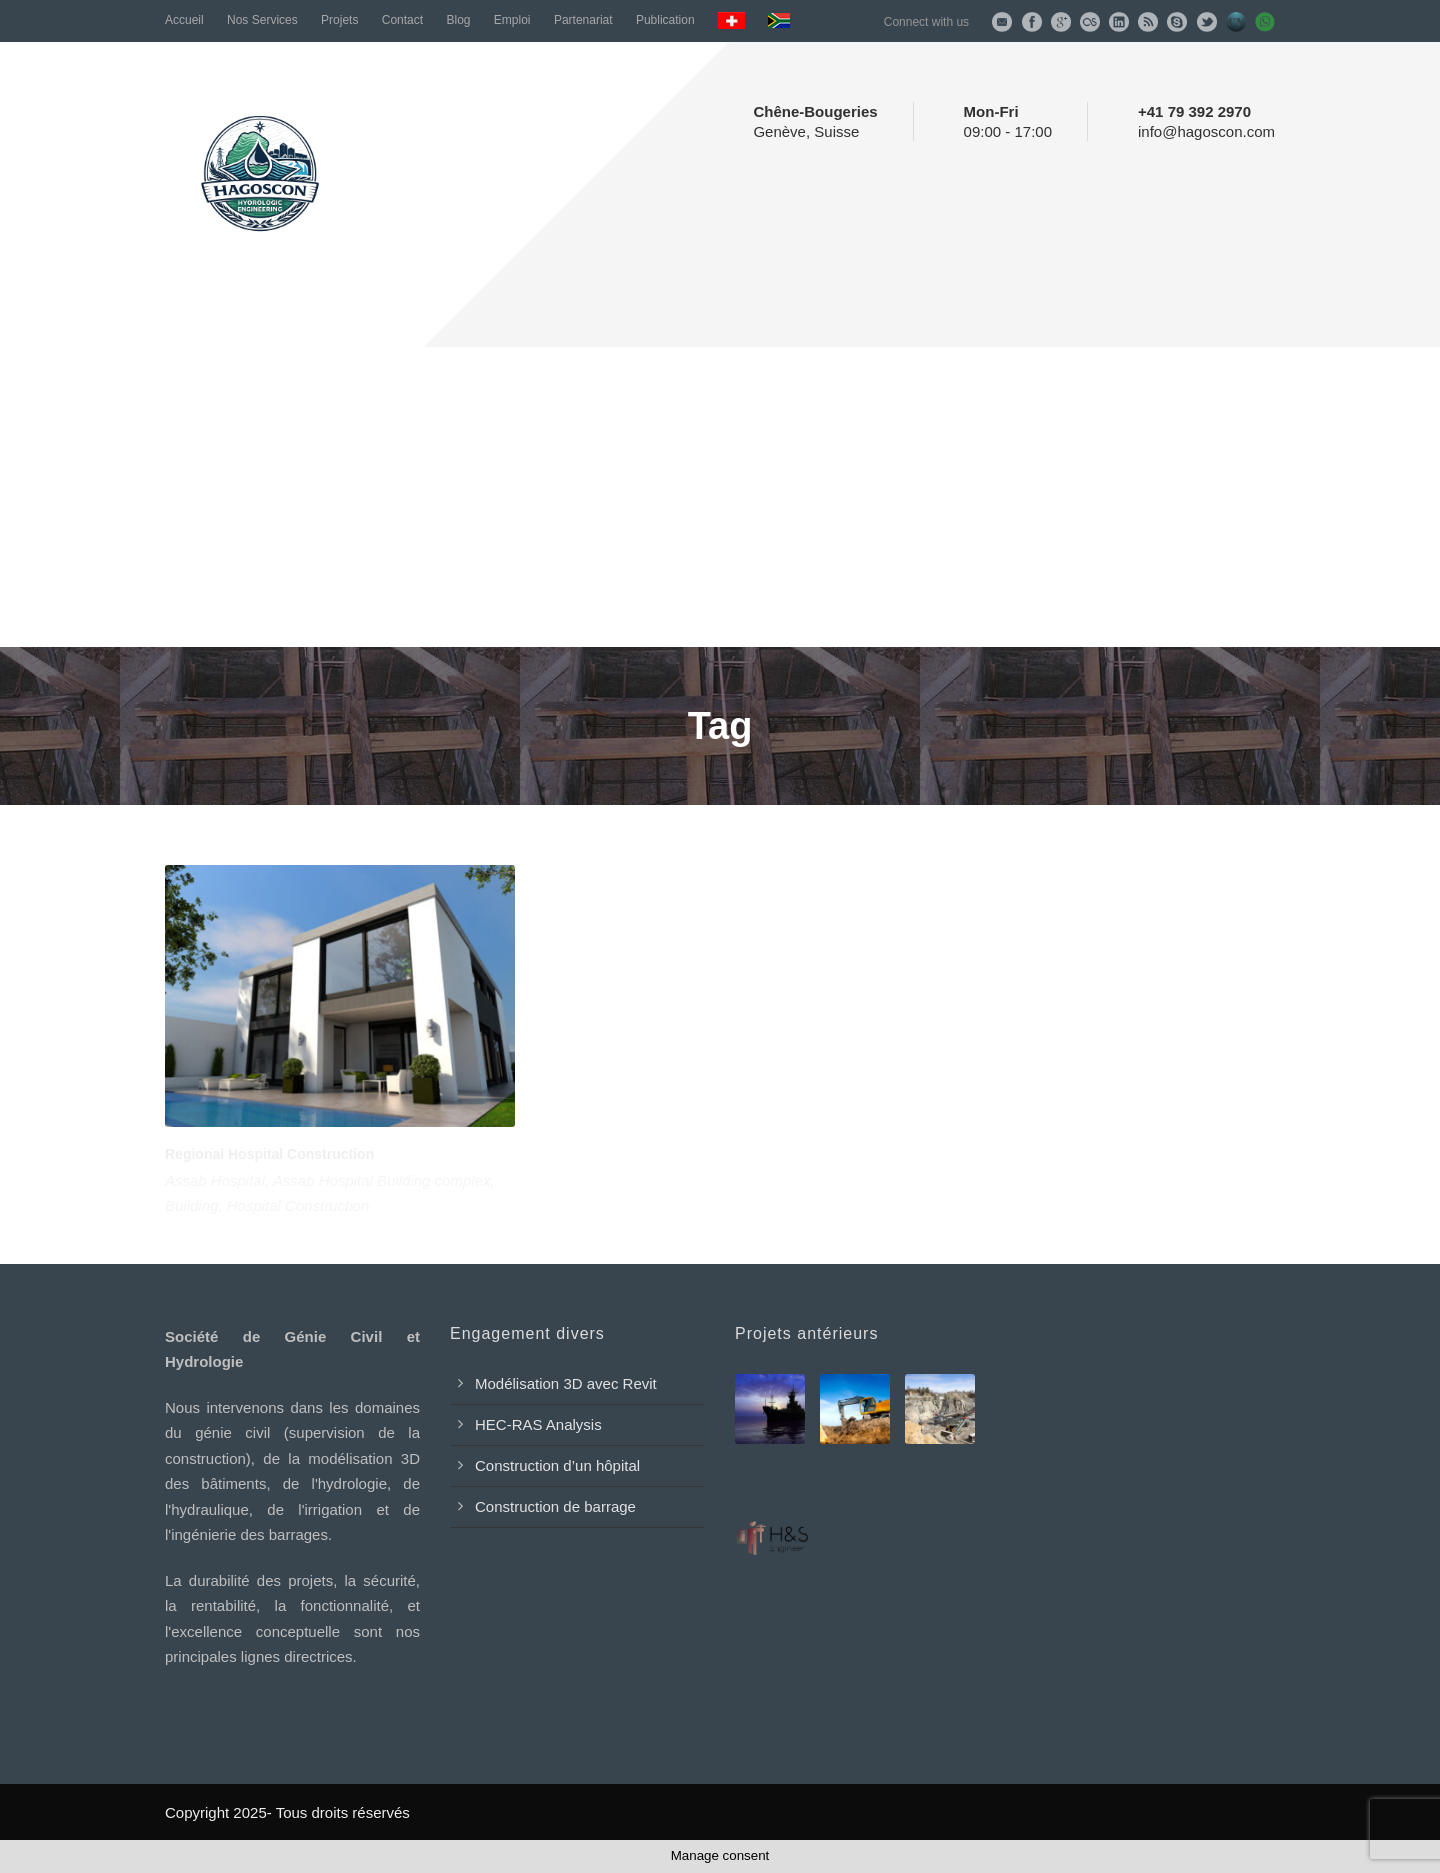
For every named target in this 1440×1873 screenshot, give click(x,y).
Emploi (512, 20)
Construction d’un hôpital (557, 1465)
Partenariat (583, 20)
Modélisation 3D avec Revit (566, 1383)
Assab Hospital (215, 1180)
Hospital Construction (298, 1205)
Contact (402, 20)
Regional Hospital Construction (269, 1154)
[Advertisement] (720, 497)
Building (191, 1205)
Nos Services (262, 20)
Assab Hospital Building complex (382, 1180)
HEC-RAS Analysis (538, 1424)
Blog (458, 20)
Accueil (184, 20)
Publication (665, 20)
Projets (339, 20)
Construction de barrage (555, 1506)
